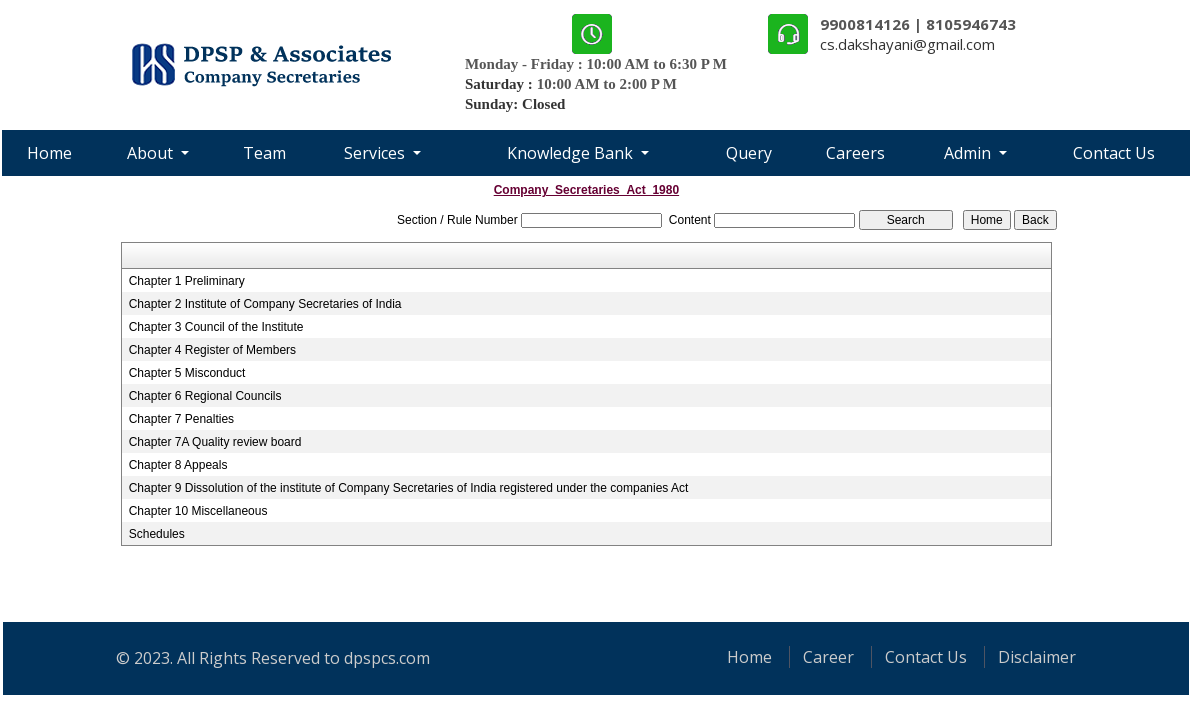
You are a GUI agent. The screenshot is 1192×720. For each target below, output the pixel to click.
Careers (855, 153)
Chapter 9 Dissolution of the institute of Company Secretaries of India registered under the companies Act (409, 488)
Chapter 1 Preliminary (187, 281)
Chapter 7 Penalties (181, 419)
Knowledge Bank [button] (572, 153)
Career (828, 657)
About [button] (152, 153)
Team (264, 153)
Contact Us (1114, 153)
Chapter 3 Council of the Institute (216, 327)
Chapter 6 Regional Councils (205, 396)
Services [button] (376, 153)
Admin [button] (969, 153)
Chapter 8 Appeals (178, 465)
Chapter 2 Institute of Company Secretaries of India (265, 304)
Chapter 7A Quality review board (215, 442)
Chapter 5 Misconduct (187, 373)
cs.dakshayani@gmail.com (907, 44)
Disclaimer (1037, 657)
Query (749, 153)
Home (49, 153)
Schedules (157, 534)
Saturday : (501, 84)
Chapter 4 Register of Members (212, 350)
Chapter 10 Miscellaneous (198, 511)
